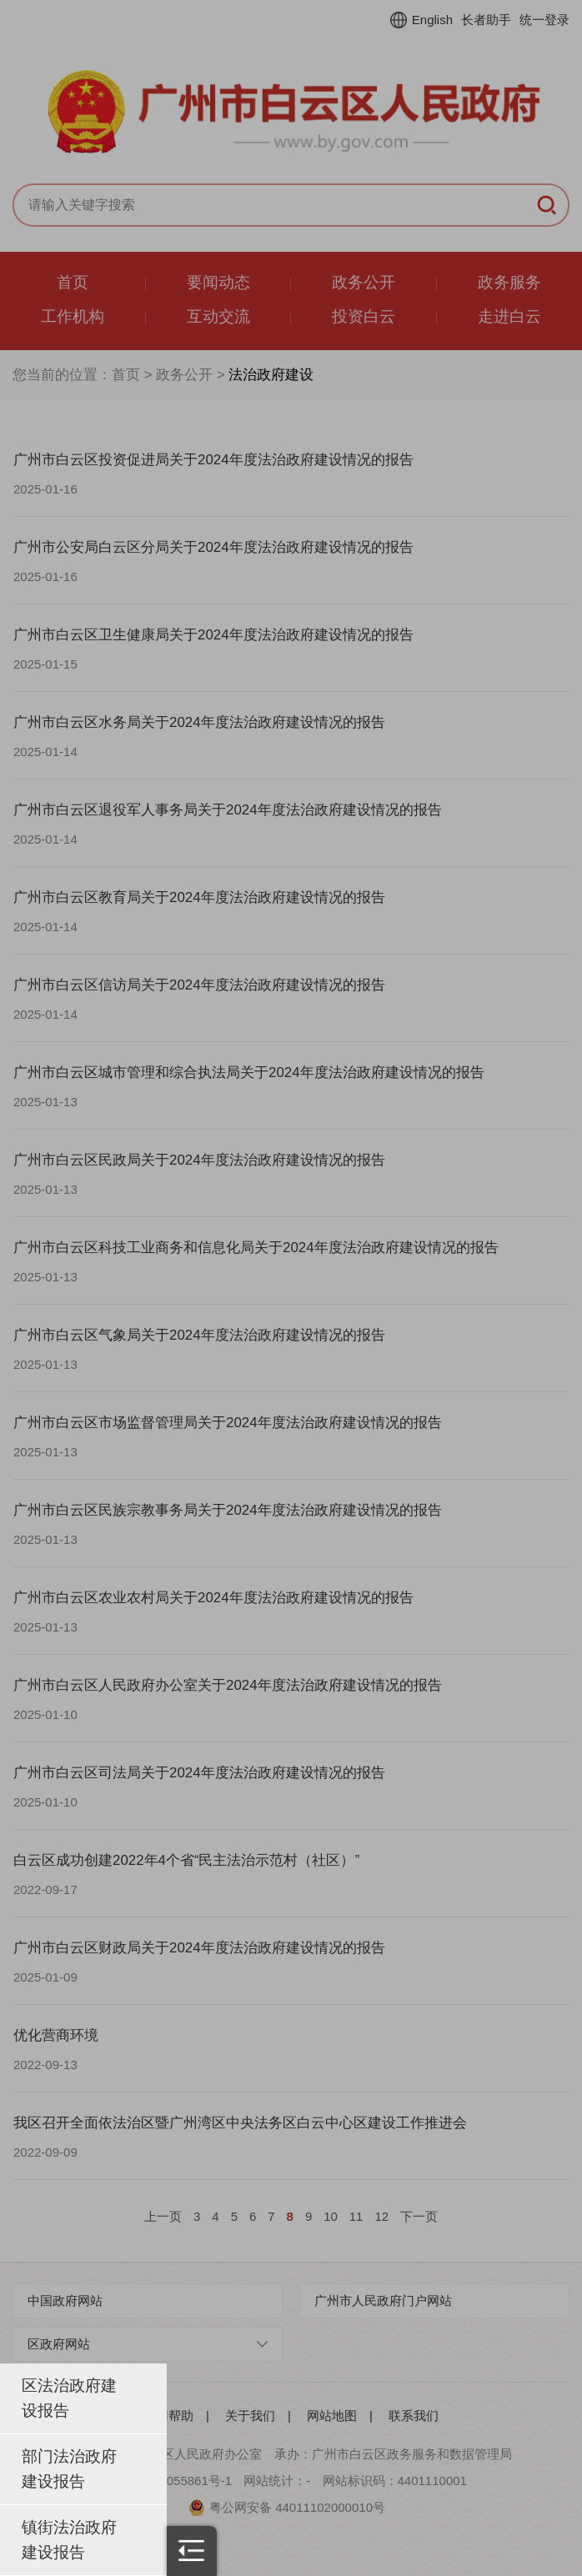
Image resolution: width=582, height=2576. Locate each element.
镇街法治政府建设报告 (69, 2539)
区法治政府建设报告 (69, 2398)
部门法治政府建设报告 (69, 2469)
